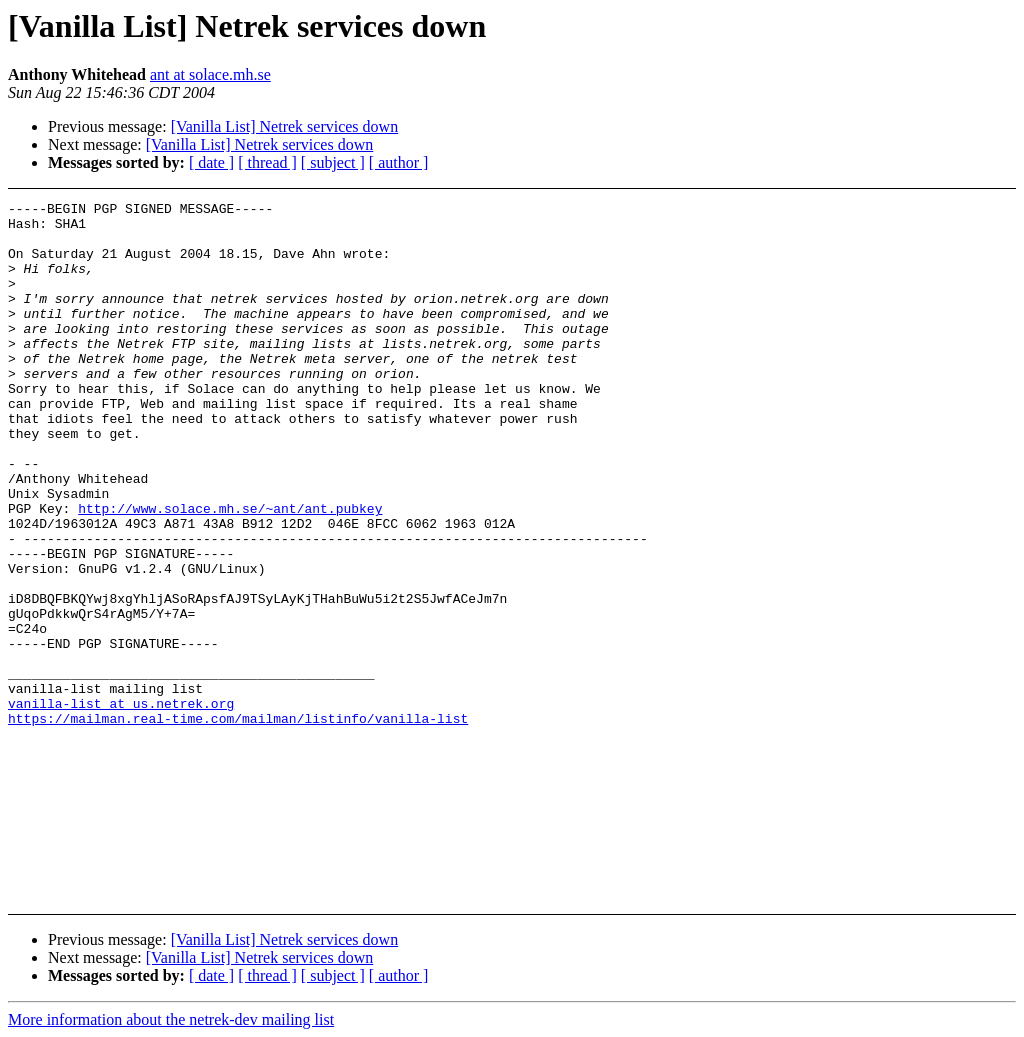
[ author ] (399, 162)
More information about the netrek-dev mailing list (171, 1019)
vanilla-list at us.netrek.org (121, 805)
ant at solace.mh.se (210, 74)
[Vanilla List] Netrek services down (284, 126)
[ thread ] (267, 162)
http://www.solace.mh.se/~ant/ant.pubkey (230, 571)
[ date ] (211, 162)
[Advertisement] (927, 251)
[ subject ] (333, 162)
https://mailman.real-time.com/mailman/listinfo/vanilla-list (238, 823)
